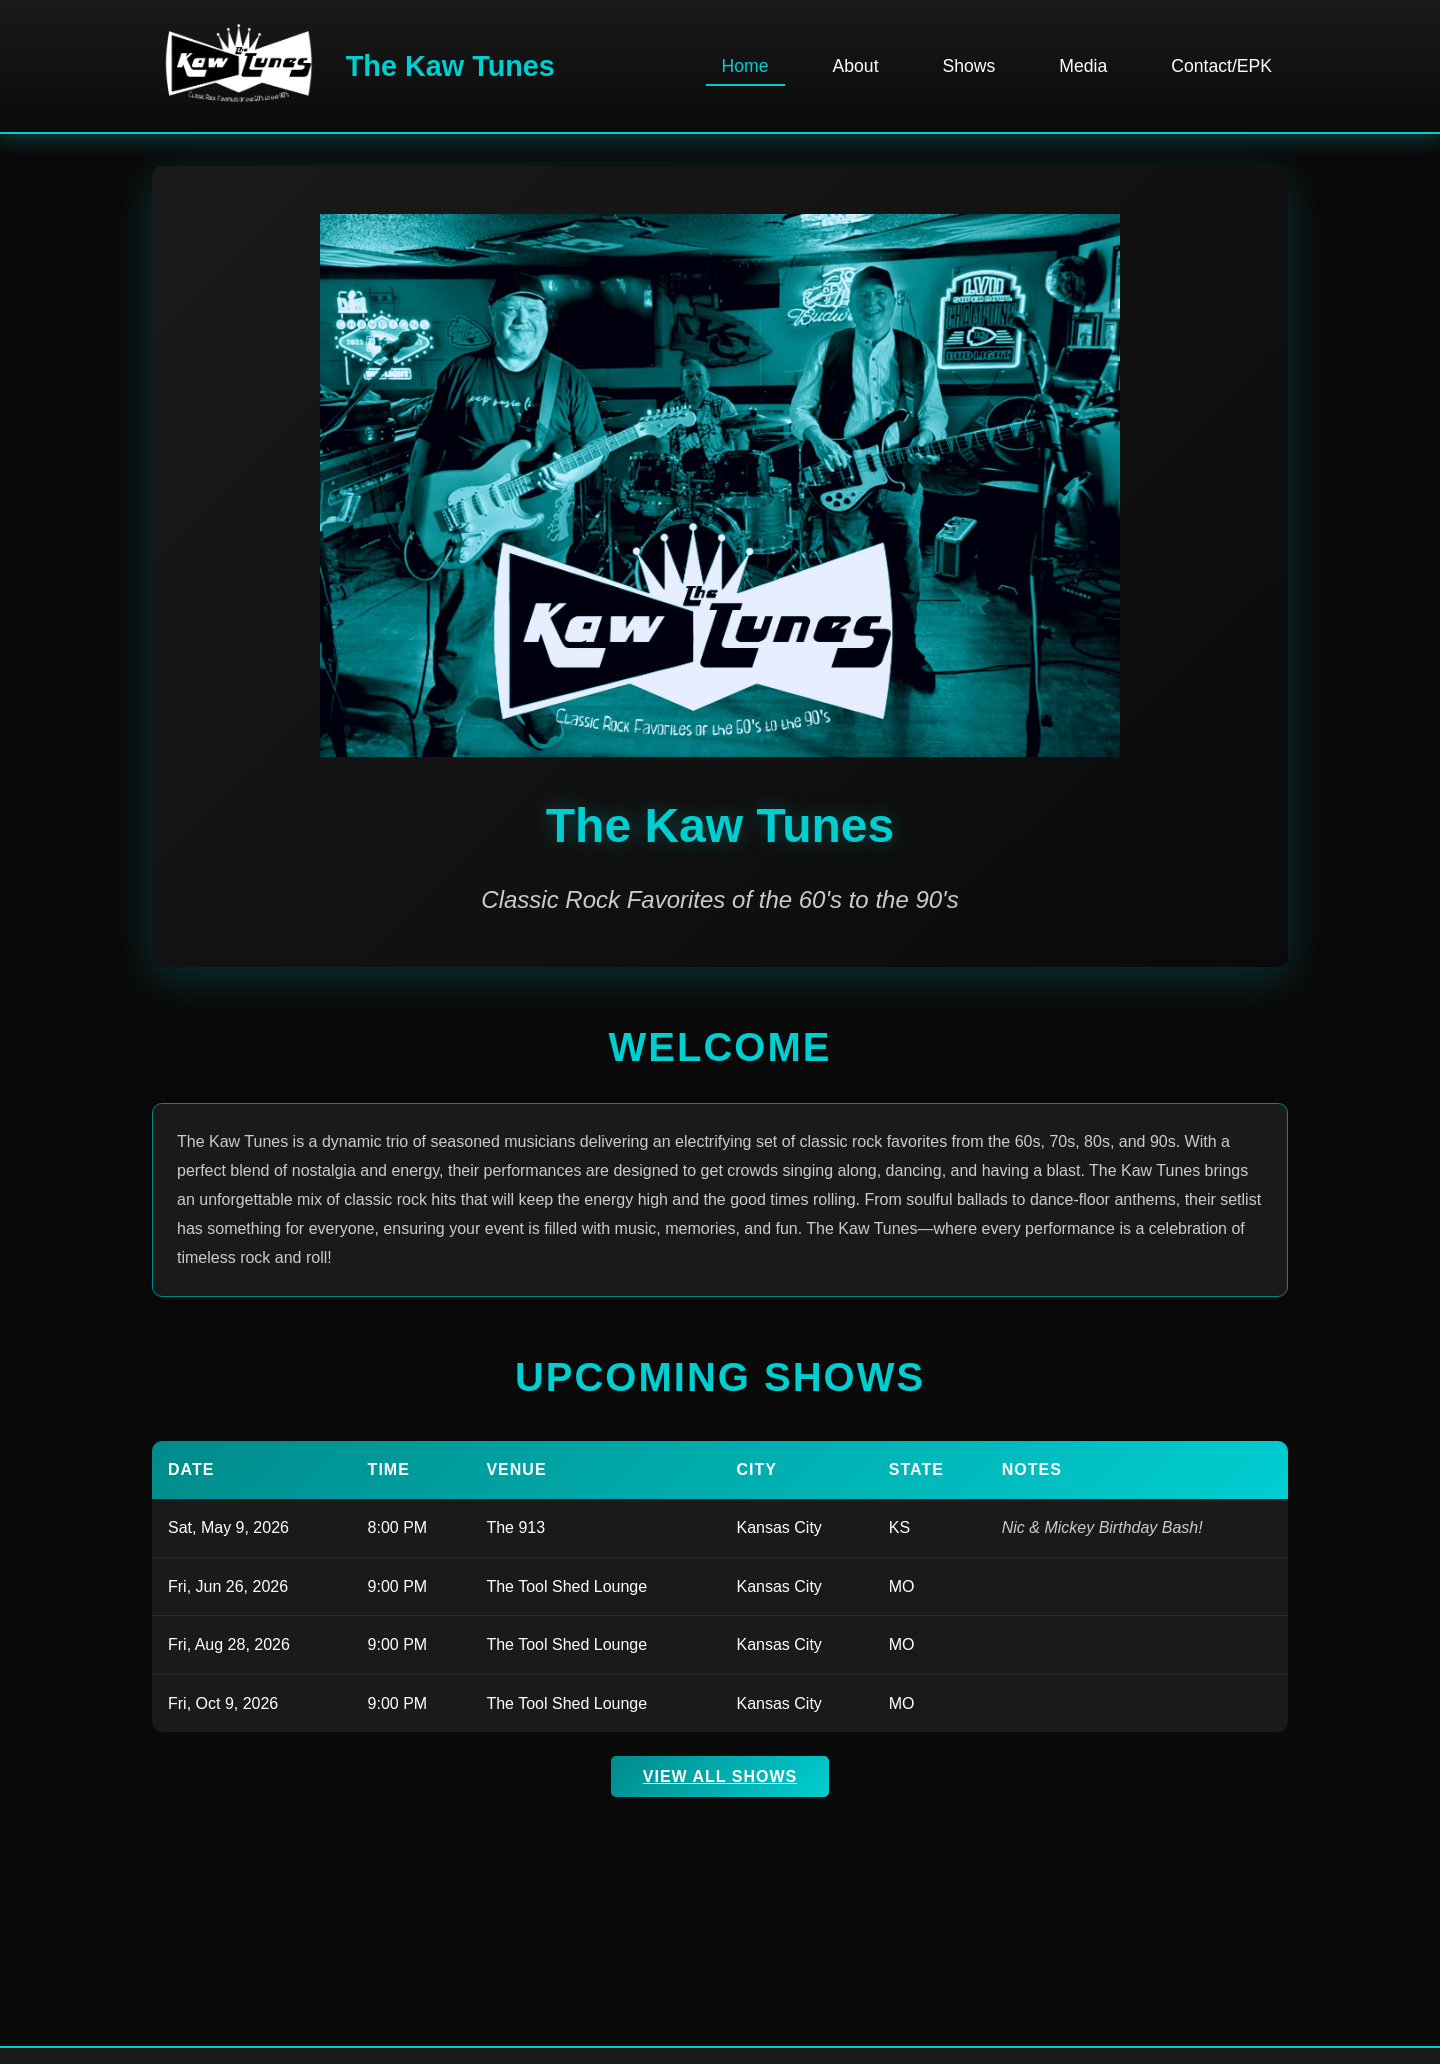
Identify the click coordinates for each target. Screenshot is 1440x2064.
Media (1083, 66)
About (856, 66)
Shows (969, 66)
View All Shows (720, 1776)
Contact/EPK (1221, 66)
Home (745, 66)
